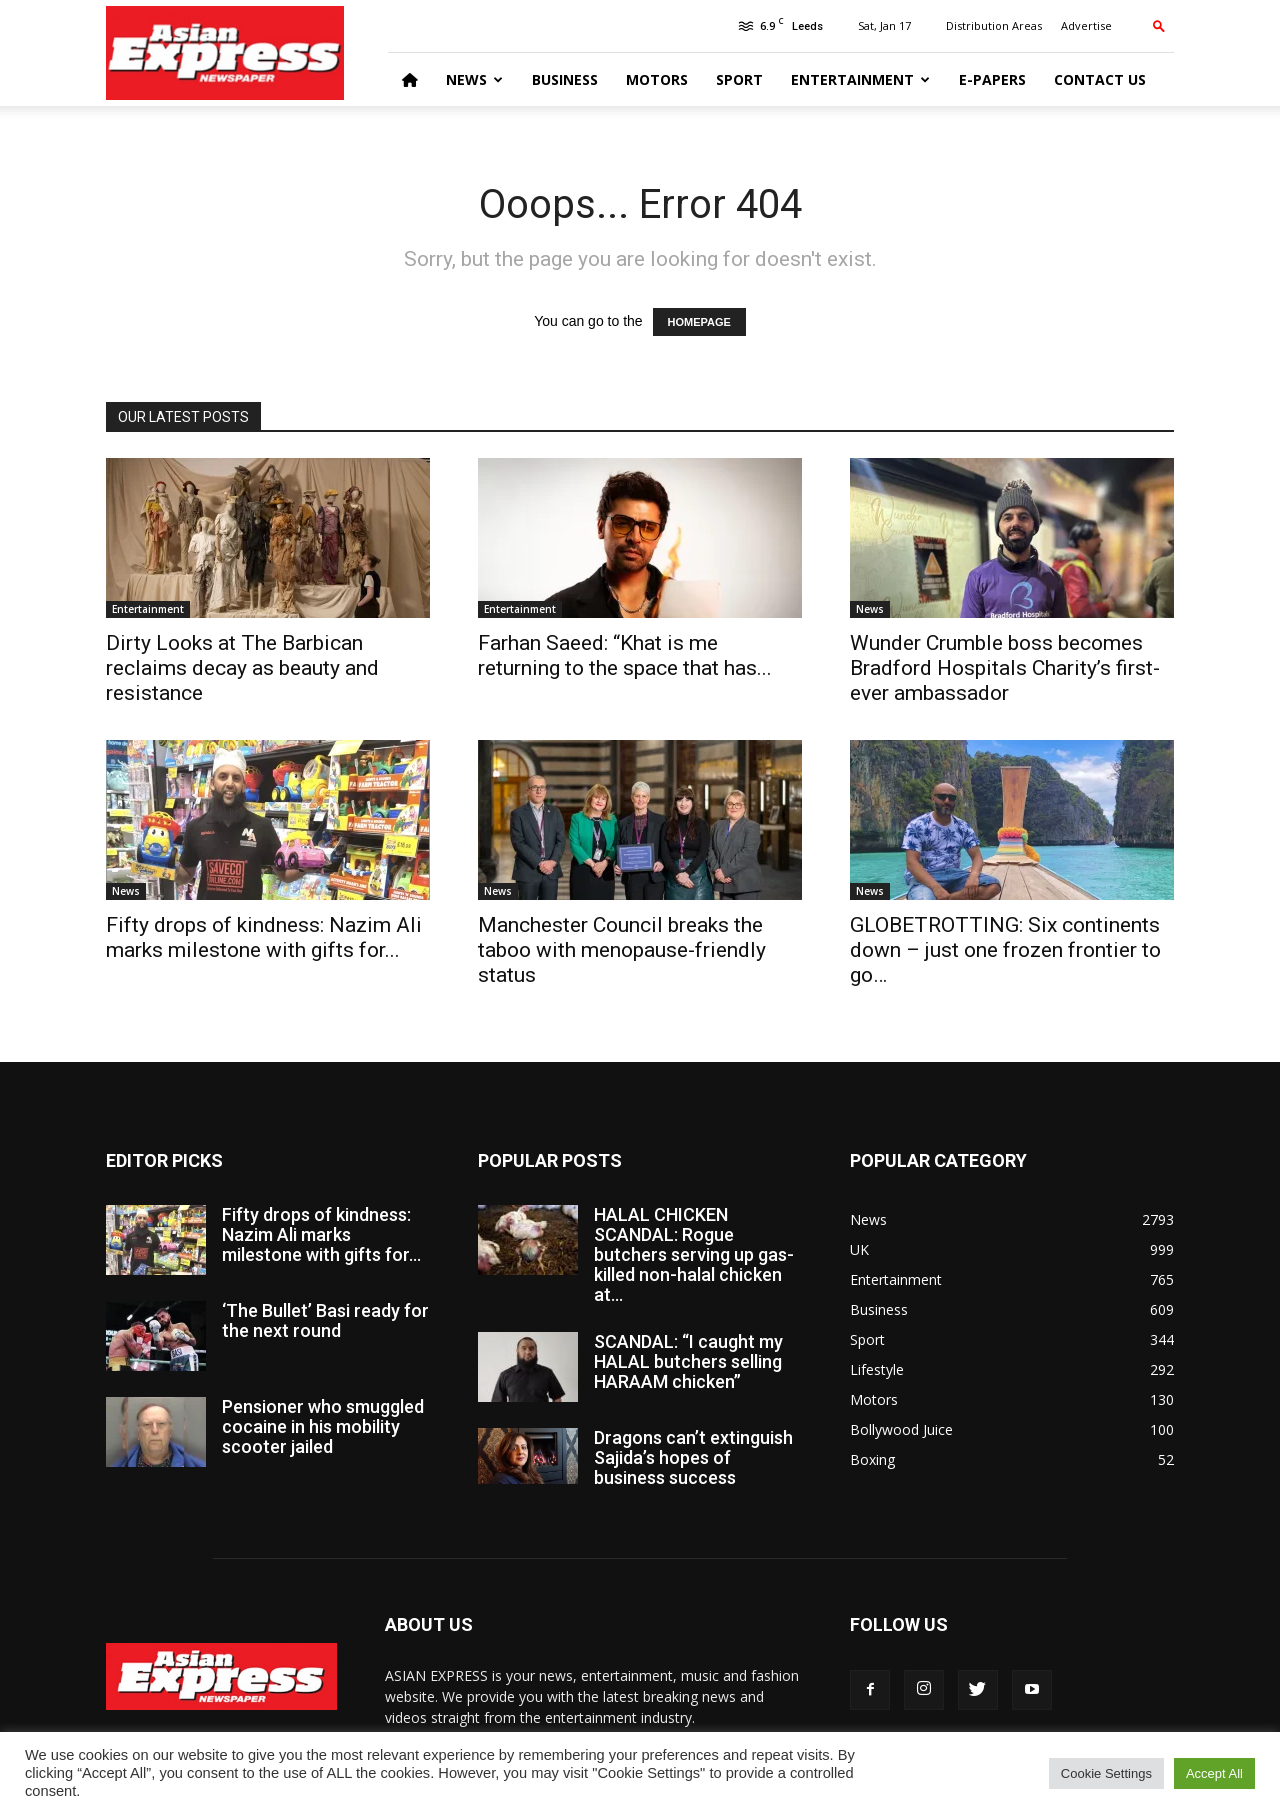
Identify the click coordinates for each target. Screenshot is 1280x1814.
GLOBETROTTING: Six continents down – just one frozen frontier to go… (1005, 950)
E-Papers (992, 79)
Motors (657, 79)
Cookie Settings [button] (1106, 1773)
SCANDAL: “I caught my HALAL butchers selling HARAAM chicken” (688, 1361)
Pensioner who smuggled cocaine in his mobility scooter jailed (323, 1426)
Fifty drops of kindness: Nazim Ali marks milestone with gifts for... (264, 937)
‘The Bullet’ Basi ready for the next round (325, 1320)
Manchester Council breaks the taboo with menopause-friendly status (622, 950)
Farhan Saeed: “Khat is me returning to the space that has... (625, 655)
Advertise (1086, 25)
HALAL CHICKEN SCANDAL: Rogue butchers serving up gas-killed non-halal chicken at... (694, 1254)
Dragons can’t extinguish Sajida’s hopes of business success (693, 1457)
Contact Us (1100, 79)
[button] (1159, 25)
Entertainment (860, 79)
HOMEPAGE (699, 322)
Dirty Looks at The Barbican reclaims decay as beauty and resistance (242, 668)
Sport (739, 79)
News (474, 79)
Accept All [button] (1214, 1773)
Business (565, 79)
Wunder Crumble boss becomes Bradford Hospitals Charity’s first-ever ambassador (1005, 668)
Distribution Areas (994, 25)
